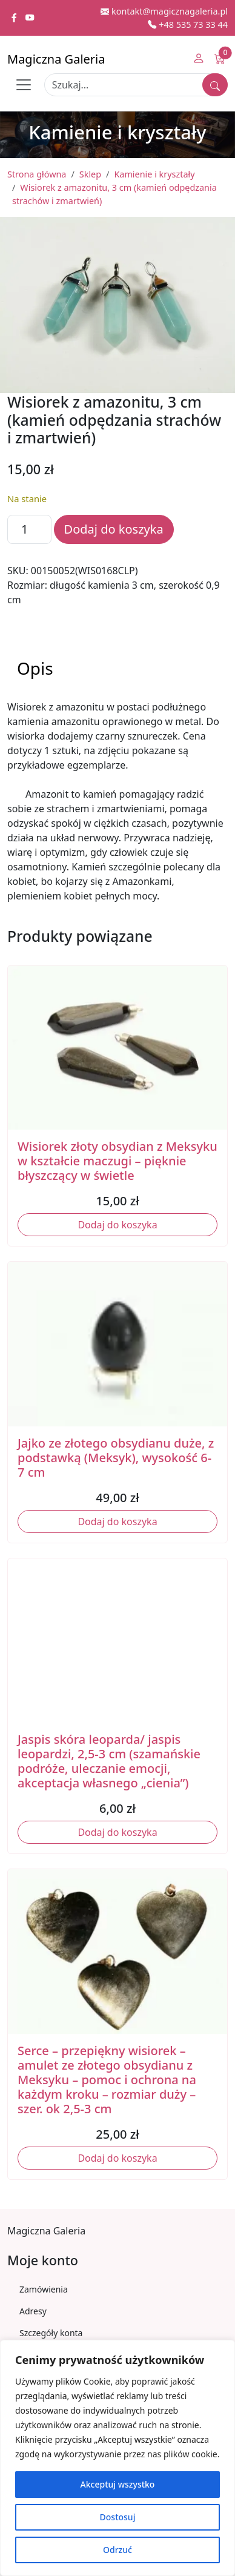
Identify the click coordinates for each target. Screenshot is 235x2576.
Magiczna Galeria (56, 59)
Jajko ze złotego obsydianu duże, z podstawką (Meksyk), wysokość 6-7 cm (116, 1457)
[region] (117, 2458)
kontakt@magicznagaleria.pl (164, 11)
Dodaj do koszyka (114, 529)
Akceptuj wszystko (118, 2484)
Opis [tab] (35, 668)
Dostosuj (118, 2517)
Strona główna (36, 174)
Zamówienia (43, 2289)
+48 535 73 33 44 (188, 24)
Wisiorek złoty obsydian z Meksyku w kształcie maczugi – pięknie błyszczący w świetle (117, 1161)
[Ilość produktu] (29, 529)
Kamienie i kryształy (154, 174)
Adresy (33, 2311)
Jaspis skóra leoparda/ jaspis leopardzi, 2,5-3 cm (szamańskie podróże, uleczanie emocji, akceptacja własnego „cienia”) (109, 1761)
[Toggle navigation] (23, 84)
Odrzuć (117, 2549)
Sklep (90, 174)
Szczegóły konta (50, 2333)
